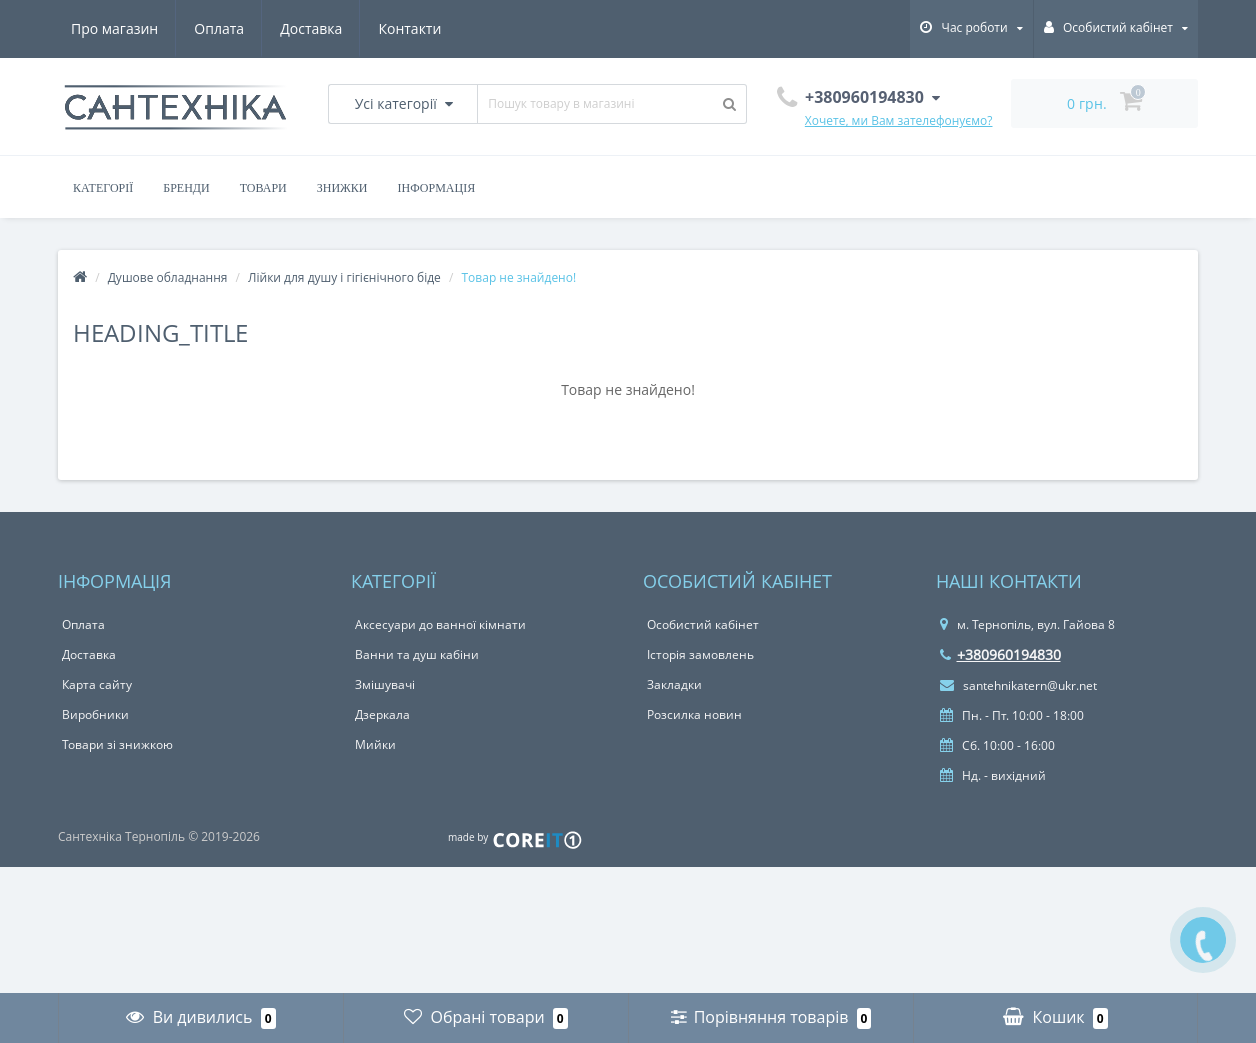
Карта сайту (97, 684)
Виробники (95, 714)
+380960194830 (1000, 654)
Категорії (103, 188)
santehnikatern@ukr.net (1018, 685)
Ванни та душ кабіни (417, 654)
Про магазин (114, 28)
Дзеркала (382, 714)
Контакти (409, 28)
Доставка (311, 28)
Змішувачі (385, 684)
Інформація (437, 188)
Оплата (219, 28)
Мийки (375, 744)
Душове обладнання (168, 277)
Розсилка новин (694, 714)
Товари (263, 188)
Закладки (674, 684)
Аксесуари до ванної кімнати (440, 624)
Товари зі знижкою (117, 744)
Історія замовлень (700, 654)
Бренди (186, 188)
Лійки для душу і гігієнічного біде (344, 277)
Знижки (342, 188)
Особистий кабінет (703, 624)
